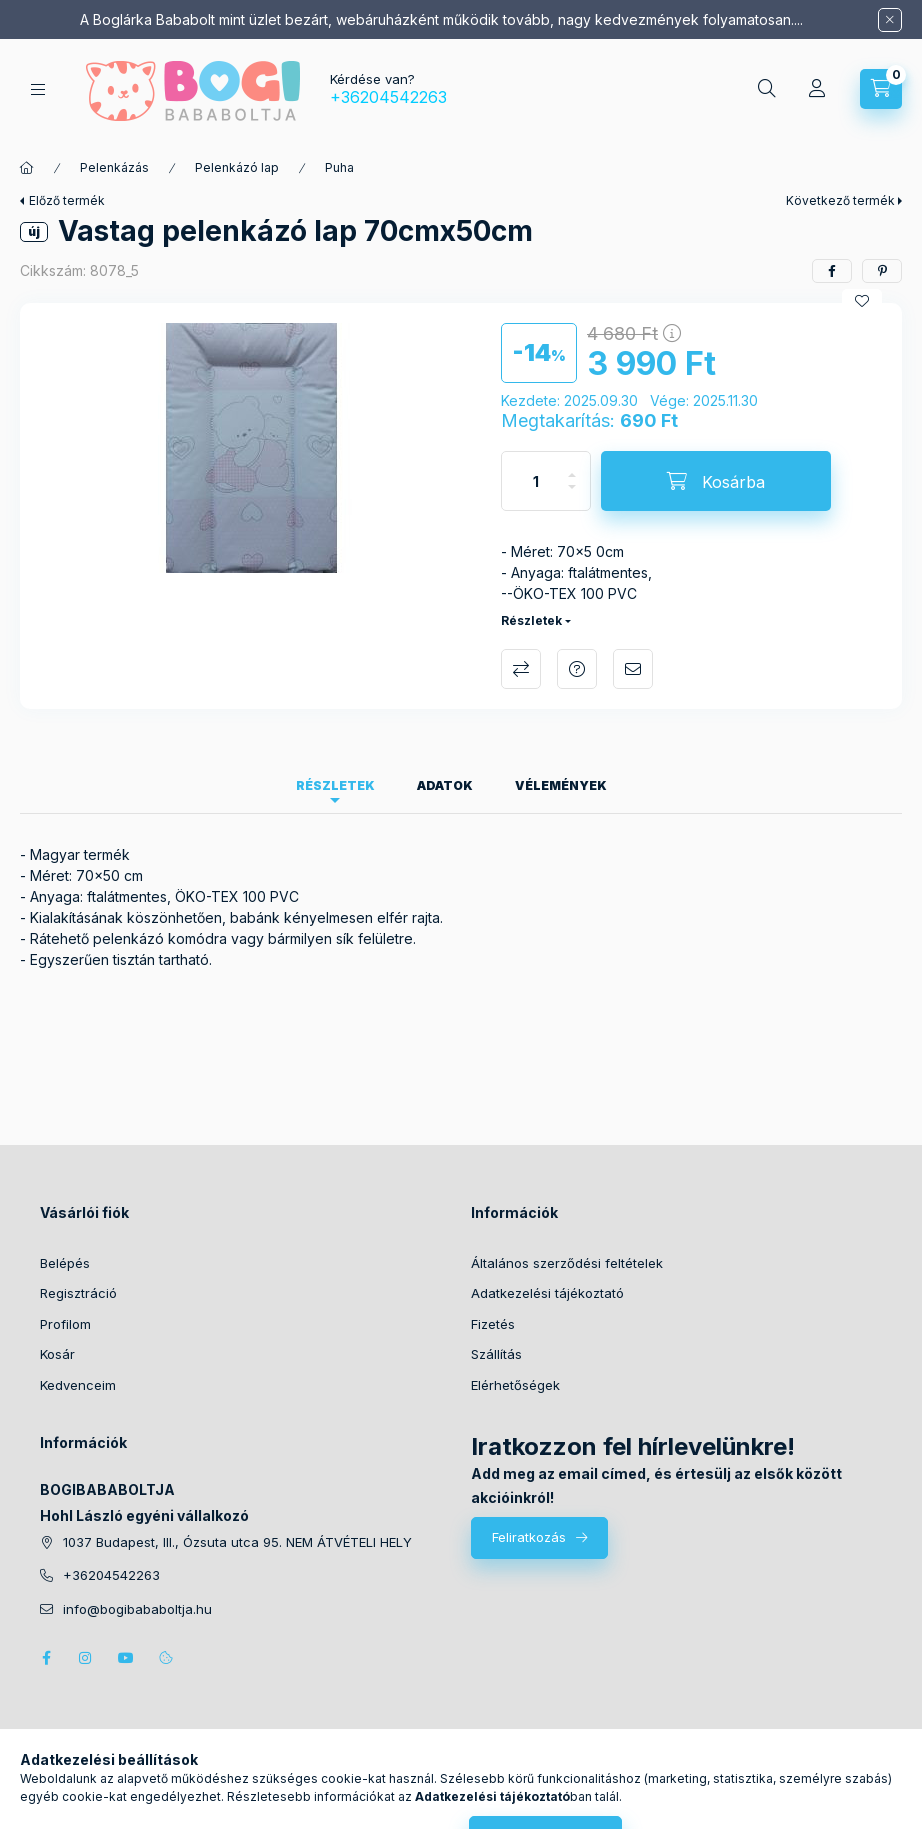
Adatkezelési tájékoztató (547, 1293)
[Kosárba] (716, 481)
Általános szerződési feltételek (567, 1263)
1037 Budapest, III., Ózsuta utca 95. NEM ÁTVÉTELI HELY (237, 1542)
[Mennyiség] (536, 481)
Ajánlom (633, 669)
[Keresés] (767, 89)
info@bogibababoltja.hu (137, 1609)
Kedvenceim (78, 1385)
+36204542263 (388, 97)
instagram (86, 1658)
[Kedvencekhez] (862, 301)
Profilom (65, 1324)
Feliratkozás (529, 1537)
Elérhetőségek (515, 1385)
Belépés (65, 1263)
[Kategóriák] (38, 89)
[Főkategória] (27, 168)
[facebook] (832, 271)
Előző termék (67, 200)
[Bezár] (890, 20)
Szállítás (496, 1354)
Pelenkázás (114, 167)
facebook (46, 1658)
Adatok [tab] (445, 785)
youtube (126, 1658)
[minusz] (572, 495)
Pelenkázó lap (237, 167)
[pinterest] (882, 271)
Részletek (531, 620)
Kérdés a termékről (577, 669)
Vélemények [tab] (561, 785)
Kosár (57, 1354)
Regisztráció (78, 1293)
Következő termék (840, 200)
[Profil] (817, 89)
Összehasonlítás (521, 669)
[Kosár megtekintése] (881, 89)
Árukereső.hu (525, 1793)
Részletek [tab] (335, 785)
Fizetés (493, 1324)
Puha (339, 167)
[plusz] (572, 466)
